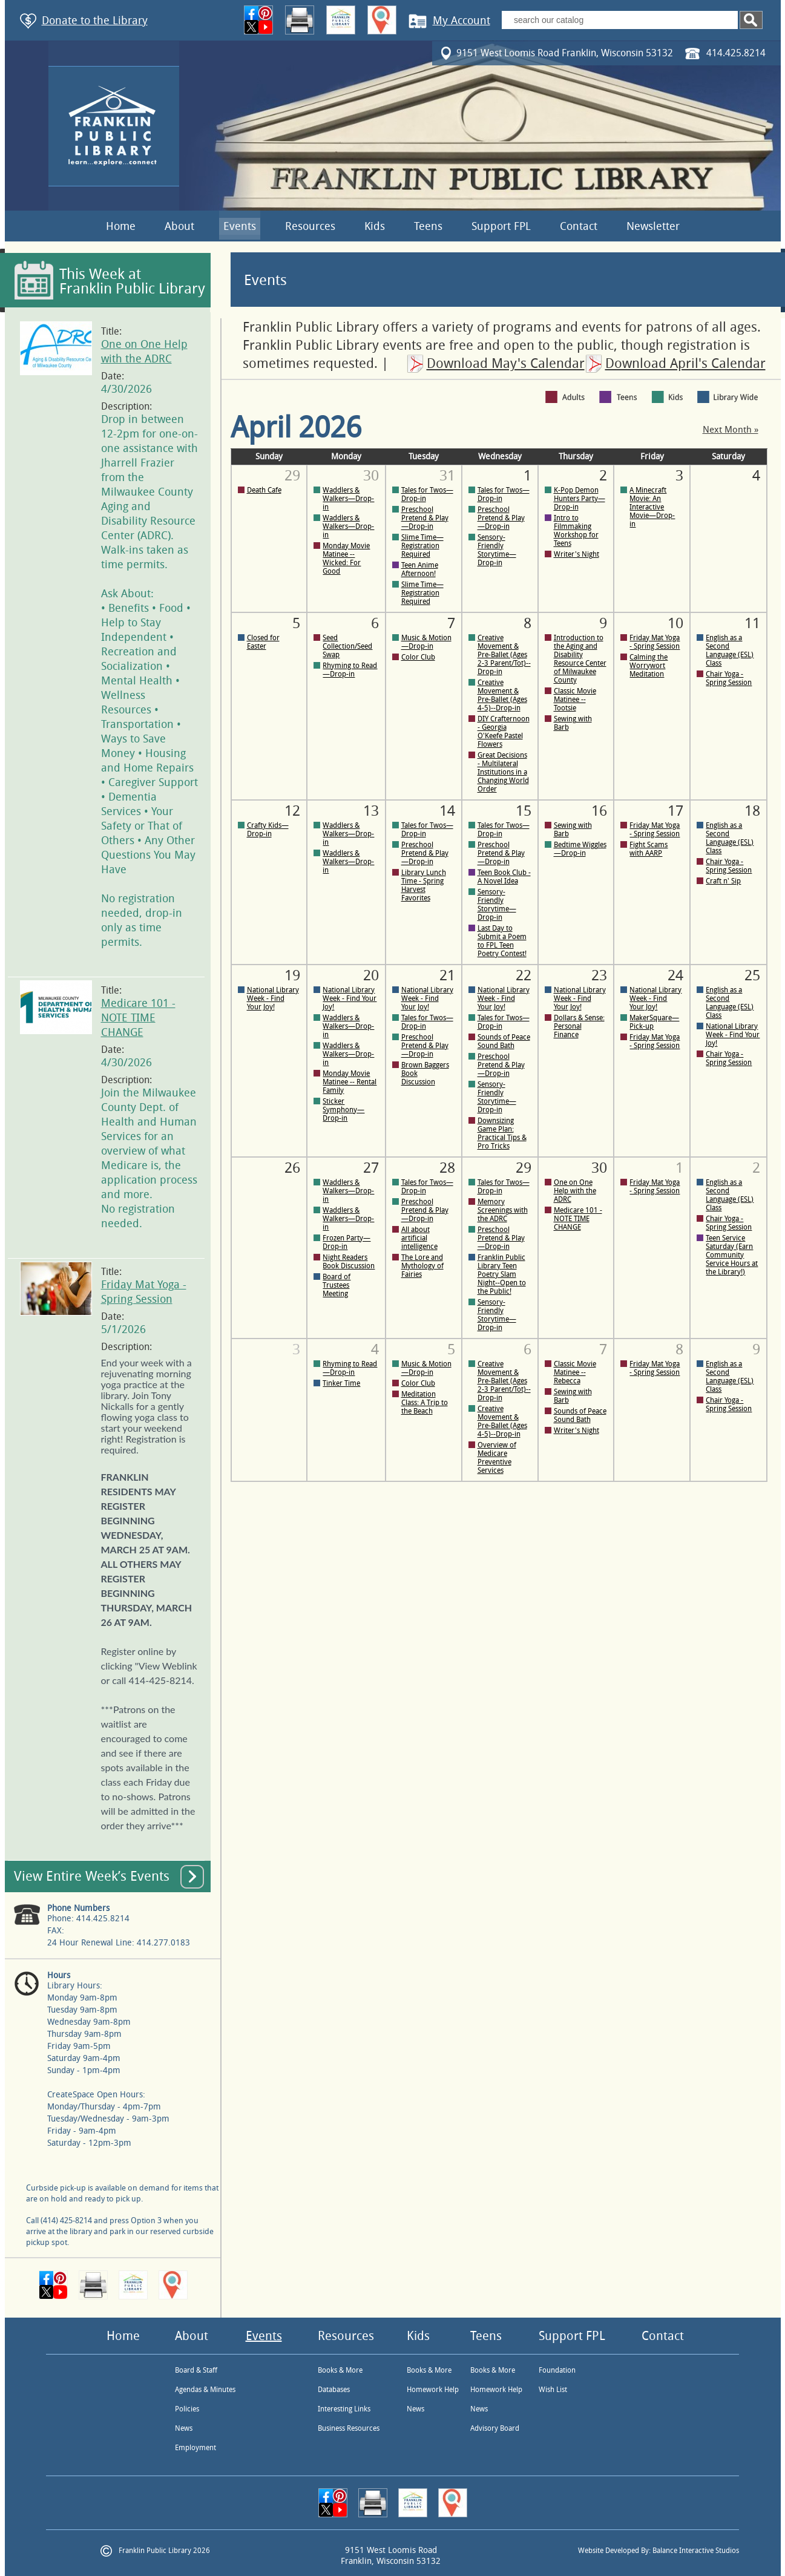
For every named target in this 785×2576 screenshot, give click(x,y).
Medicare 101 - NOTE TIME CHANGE (138, 1018)
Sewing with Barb (573, 723)
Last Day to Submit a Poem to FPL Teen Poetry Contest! (502, 941)
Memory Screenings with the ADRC (503, 1210)
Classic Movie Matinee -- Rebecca (575, 1372)
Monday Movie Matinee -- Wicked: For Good (346, 558)
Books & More (340, 2370)
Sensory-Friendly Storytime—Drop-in (497, 550)
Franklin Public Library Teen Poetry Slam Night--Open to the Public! (502, 1274)
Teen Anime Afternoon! (419, 569)
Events (239, 226)
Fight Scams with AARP (648, 849)
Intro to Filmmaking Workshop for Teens (576, 531)
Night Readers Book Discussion (349, 1261)
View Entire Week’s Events (91, 1876)
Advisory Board (494, 2428)
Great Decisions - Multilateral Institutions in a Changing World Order (503, 772)
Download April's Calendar (685, 364)
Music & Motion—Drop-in (426, 642)
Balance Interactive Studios (695, 2550)
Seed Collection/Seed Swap (347, 646)
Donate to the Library (95, 20)
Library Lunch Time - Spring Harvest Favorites (423, 885)
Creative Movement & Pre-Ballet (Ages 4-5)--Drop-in (502, 695)
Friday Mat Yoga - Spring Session (654, 642)
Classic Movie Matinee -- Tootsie (575, 699)
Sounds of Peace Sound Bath (504, 1041)
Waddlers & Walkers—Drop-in (348, 498)
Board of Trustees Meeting (336, 1285)
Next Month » (730, 429)
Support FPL (501, 226)
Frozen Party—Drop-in (346, 1242)
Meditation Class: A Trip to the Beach (424, 1402)
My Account (461, 20)
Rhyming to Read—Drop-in (350, 669)
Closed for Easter (263, 642)
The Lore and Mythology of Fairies (422, 1266)
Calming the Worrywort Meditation (648, 665)
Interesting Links (344, 2409)
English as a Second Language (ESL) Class (730, 650)
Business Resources (348, 2428)
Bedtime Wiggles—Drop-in (580, 849)
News (183, 2428)
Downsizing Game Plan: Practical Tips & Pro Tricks (502, 1133)
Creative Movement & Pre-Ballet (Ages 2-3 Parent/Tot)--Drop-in (504, 655)
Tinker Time (341, 1383)
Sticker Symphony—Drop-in (343, 1109)
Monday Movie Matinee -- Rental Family (349, 1082)
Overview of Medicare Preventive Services (497, 1458)
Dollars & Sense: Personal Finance (579, 1026)
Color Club (418, 657)
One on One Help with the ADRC (575, 1191)
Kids (374, 226)
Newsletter (653, 226)
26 (292, 1167)
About (179, 226)
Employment (195, 2447)
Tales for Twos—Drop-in (427, 494)
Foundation (557, 2370)
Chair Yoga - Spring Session (729, 678)
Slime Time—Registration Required (422, 546)
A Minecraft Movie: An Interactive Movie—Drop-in (652, 507)
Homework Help (433, 2389)
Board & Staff (196, 2370)
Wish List (553, 2389)
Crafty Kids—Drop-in (268, 829)
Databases (334, 2389)
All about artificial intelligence (419, 1238)
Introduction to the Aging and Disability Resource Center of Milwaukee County (580, 659)
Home (121, 226)
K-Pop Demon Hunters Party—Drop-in (579, 498)
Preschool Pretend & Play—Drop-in (424, 518)
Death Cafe (264, 490)
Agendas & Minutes (205, 2389)
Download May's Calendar (506, 364)
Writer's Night (576, 554)
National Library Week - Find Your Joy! (273, 998)
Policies (187, 2409)
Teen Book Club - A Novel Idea (504, 876)
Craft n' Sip (723, 881)
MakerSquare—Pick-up (654, 1022)
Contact (578, 226)
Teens (428, 226)
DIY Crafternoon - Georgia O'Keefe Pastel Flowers (504, 732)
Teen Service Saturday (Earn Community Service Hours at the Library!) (732, 1255)
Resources (310, 226)
